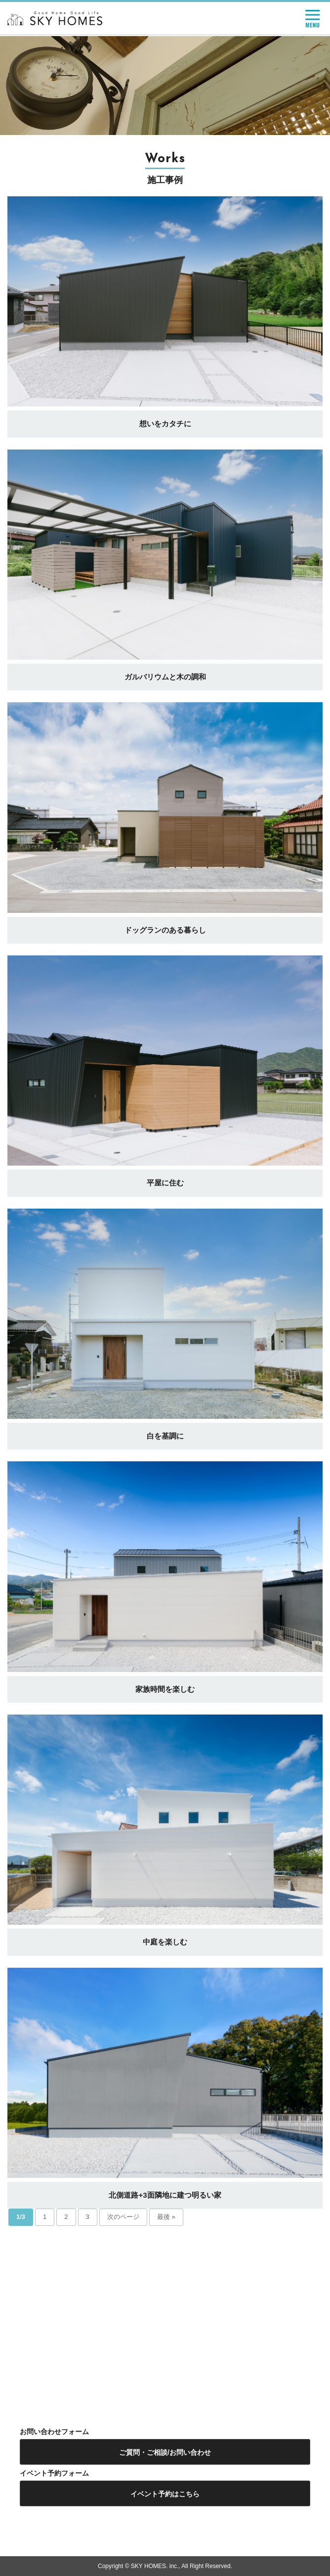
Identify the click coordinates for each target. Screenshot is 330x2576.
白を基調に (165, 1436)
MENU (312, 19)
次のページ (123, 2216)
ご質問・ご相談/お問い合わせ (165, 2452)
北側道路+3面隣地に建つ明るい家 (165, 2195)
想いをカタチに (165, 423)
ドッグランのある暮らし (165, 930)
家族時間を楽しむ (165, 1689)
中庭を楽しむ (165, 1942)
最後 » (166, 2216)
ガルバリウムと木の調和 (165, 677)
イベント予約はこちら (165, 2494)
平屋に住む (165, 1182)
